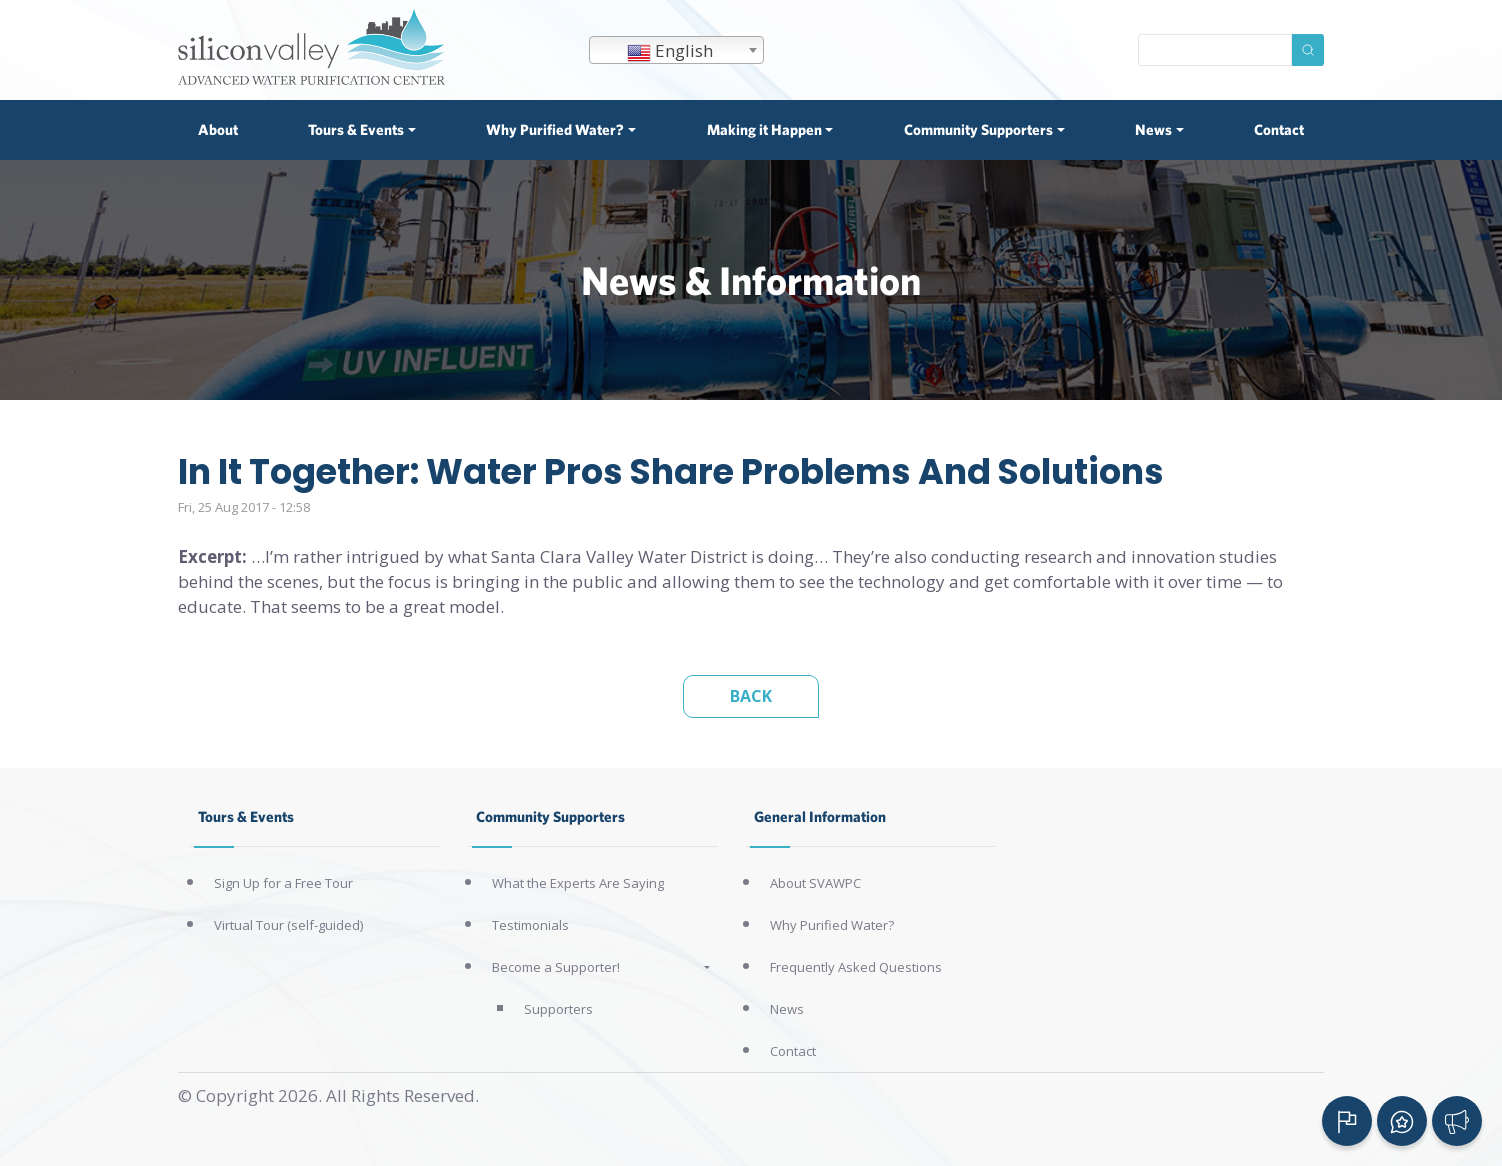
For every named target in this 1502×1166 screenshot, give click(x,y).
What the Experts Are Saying (578, 883)
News (787, 1009)
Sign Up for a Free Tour (283, 883)
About (218, 129)
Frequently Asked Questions (856, 967)
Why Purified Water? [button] (555, 129)
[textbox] (676, 51)
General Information (820, 816)
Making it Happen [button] (764, 129)
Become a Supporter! (556, 967)
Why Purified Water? (832, 925)
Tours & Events (246, 816)
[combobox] (676, 50)
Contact (1279, 129)
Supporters (558, 1009)
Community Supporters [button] (978, 129)
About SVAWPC (815, 883)
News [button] (1153, 129)
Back (751, 696)
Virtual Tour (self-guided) (288, 925)
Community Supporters (550, 816)
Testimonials (530, 925)
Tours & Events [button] (356, 129)
